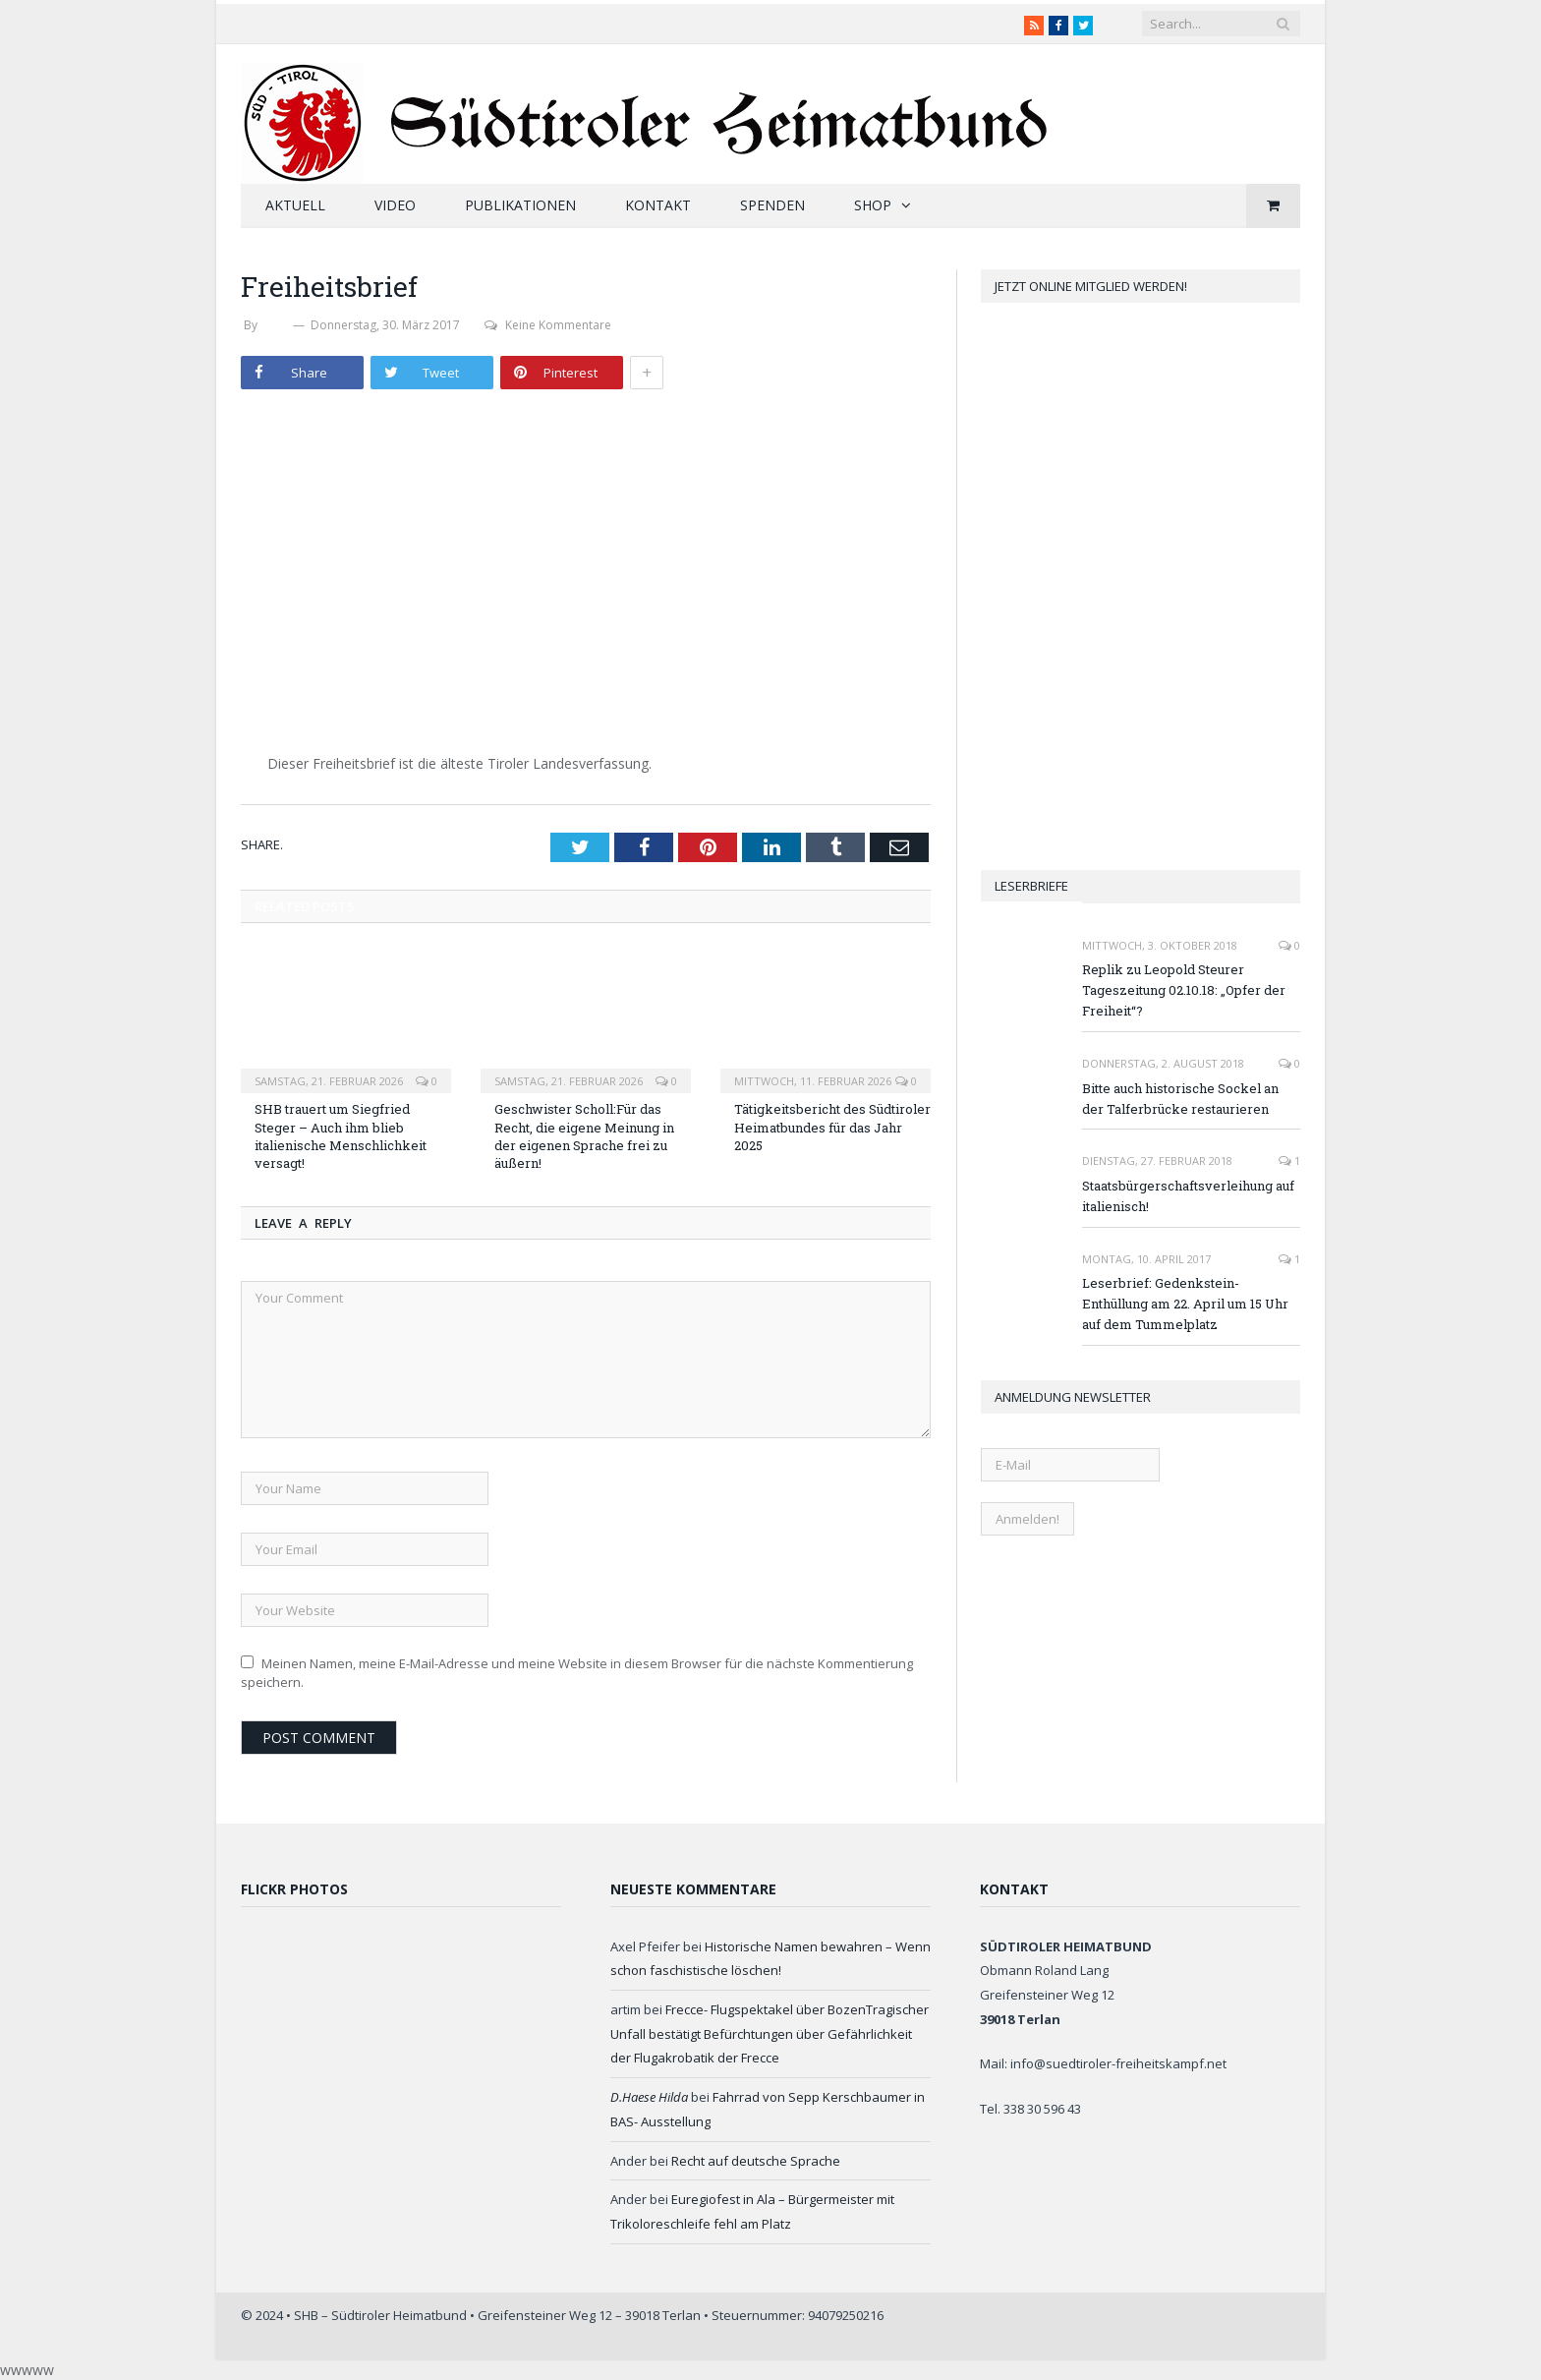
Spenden (772, 205)
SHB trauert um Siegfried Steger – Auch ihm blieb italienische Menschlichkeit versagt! (341, 1136)
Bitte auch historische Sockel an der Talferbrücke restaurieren (1180, 1098)
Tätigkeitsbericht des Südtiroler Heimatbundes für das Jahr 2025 (832, 1126)
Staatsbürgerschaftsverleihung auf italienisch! (1188, 1196)
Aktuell (295, 205)
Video (395, 205)
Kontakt (658, 205)
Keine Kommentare (548, 325)
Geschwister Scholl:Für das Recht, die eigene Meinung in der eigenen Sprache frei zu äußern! (584, 1136)
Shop (872, 205)
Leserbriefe (1031, 886)
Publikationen (520, 205)
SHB (275, 325)
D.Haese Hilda (649, 2097)
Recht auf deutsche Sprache (755, 2161)
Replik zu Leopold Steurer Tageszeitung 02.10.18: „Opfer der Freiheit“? (1183, 989)
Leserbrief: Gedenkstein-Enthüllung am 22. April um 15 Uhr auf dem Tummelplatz (1185, 1303)
